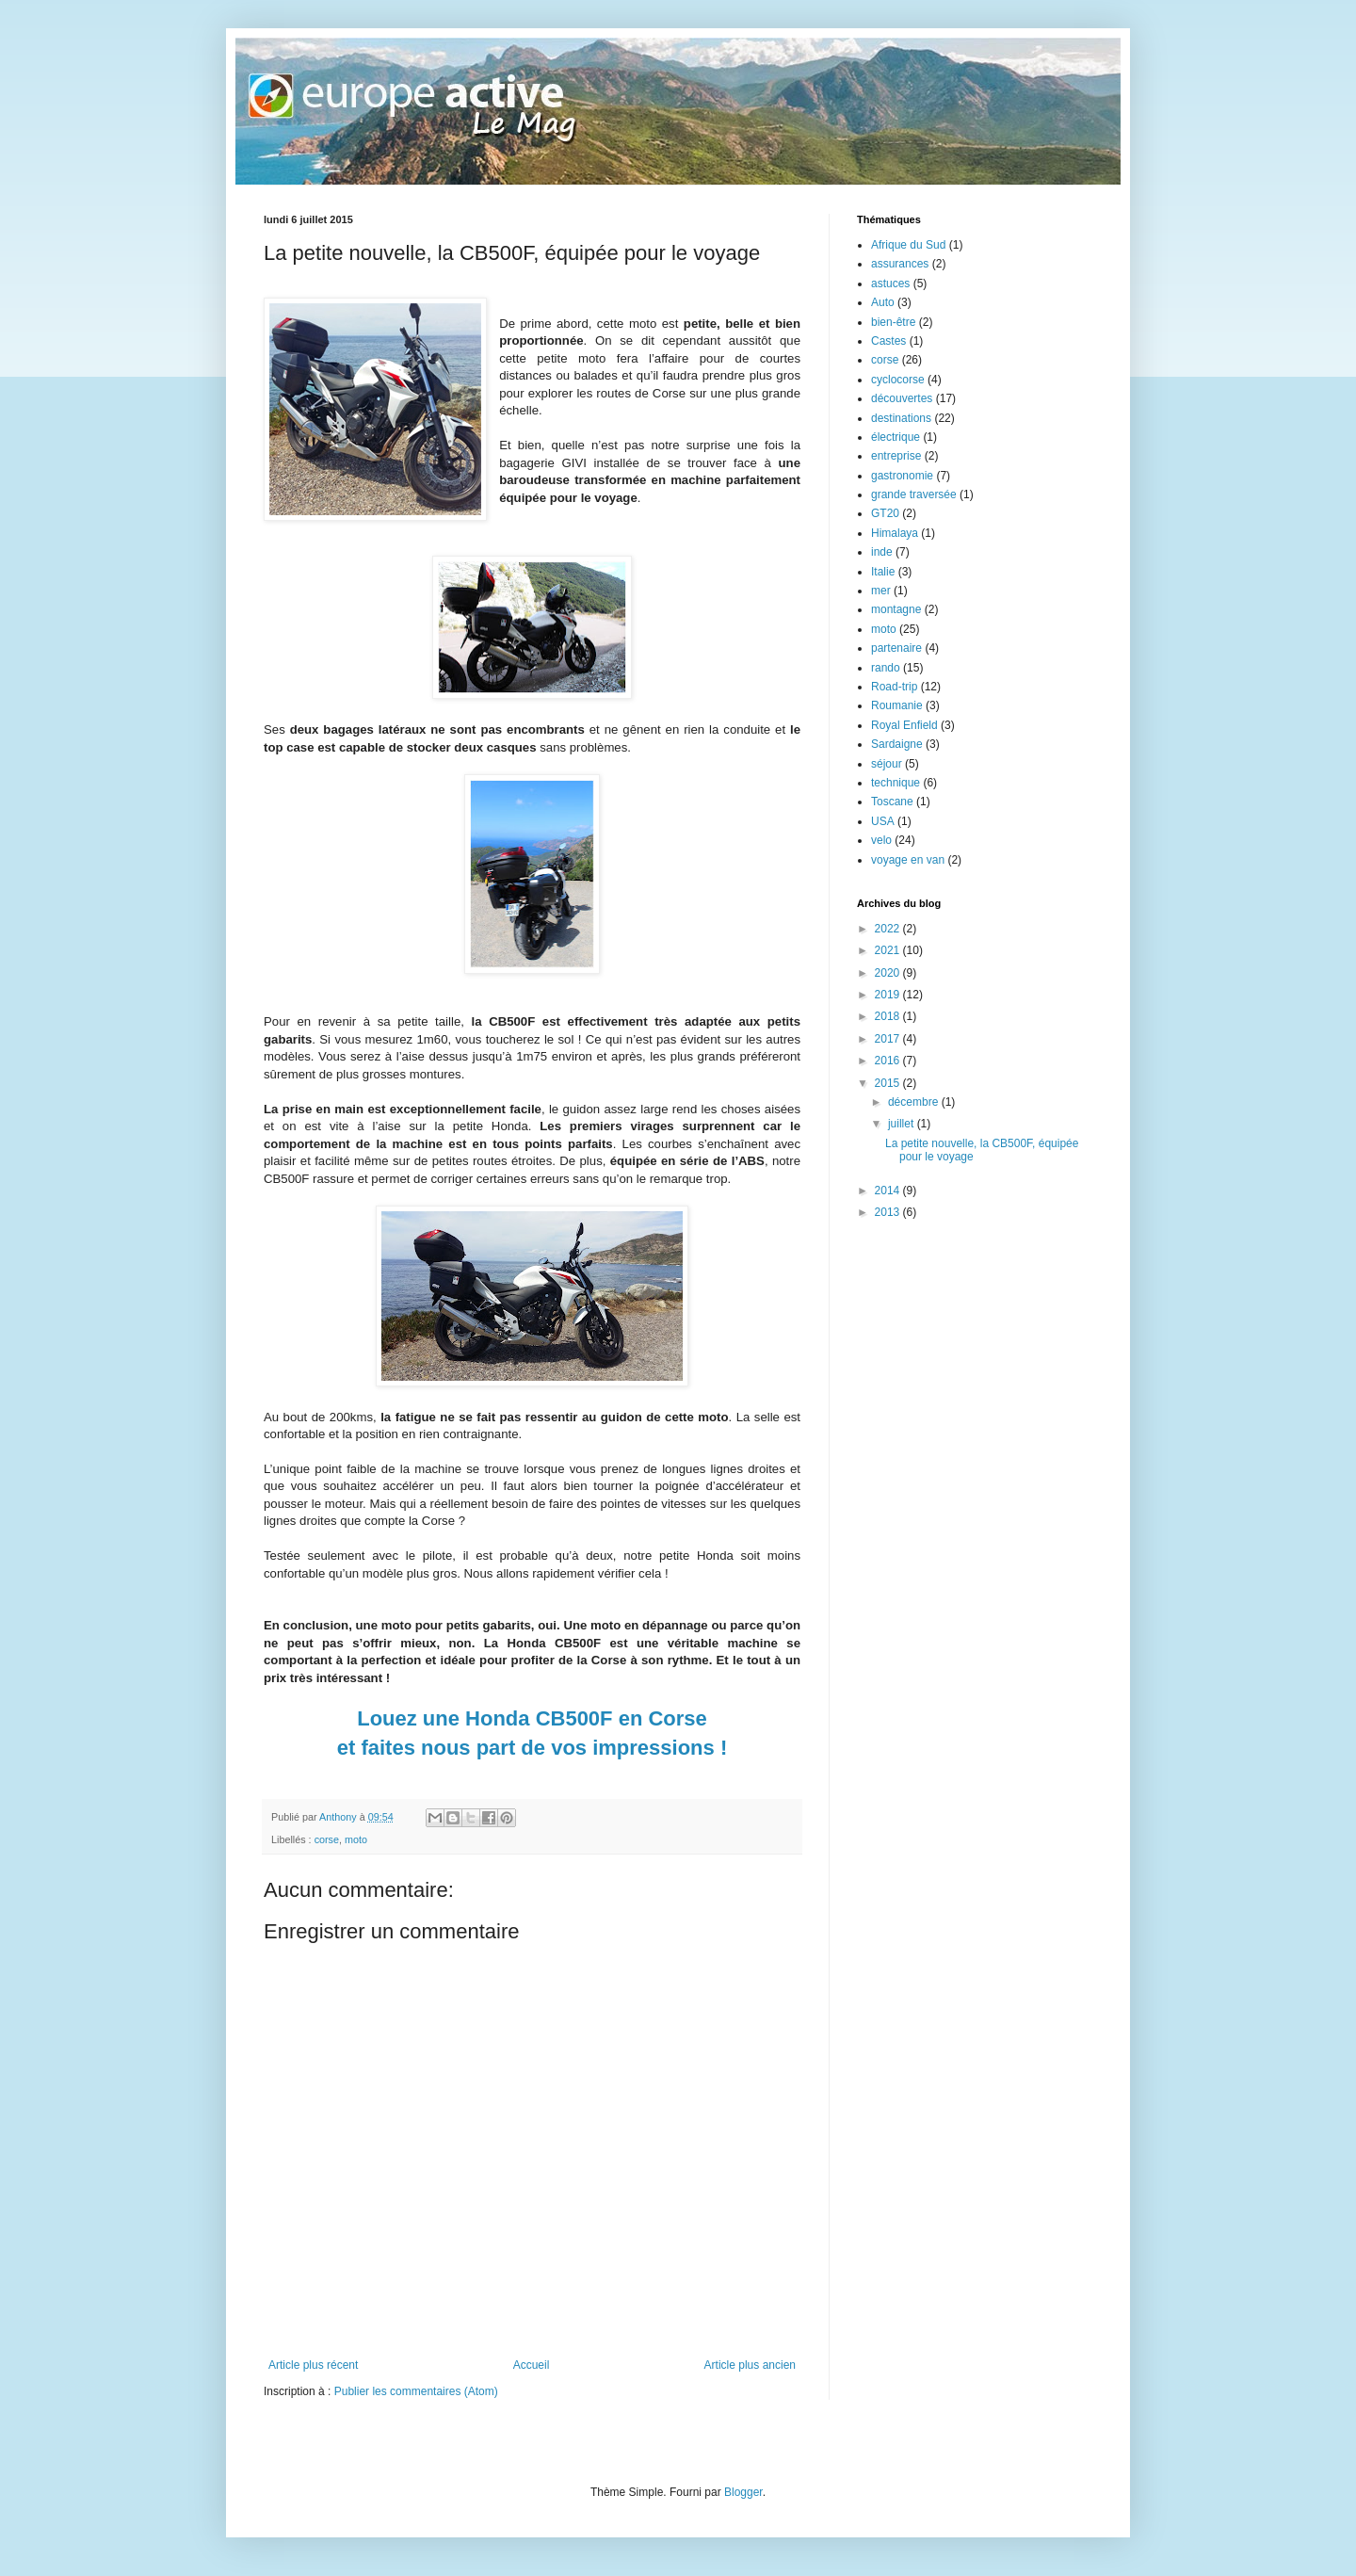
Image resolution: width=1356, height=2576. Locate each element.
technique (895, 782)
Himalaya (894, 533)
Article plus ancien (750, 2365)
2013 (889, 1212)
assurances (899, 263)
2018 (889, 1016)
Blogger (743, 2492)
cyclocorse (898, 379)
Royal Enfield (904, 725)
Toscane (892, 801)
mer (881, 590)
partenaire (896, 648)
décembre (915, 1102)
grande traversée (914, 494)
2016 (889, 1060)
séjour (886, 763)
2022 (889, 928)
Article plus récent (313, 2365)
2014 (889, 1190)
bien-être (893, 322)
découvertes (901, 398)
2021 (889, 950)
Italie (883, 571)
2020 (889, 973)
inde (882, 552)
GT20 (885, 513)
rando (885, 667)
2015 (889, 1083)
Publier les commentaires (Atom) (416, 2391)
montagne (896, 609)
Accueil (531, 2365)
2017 (889, 1038)
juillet (902, 1123)
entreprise (896, 455)
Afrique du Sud (908, 244)
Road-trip (894, 686)
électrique (895, 437)
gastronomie (902, 475)
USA (883, 821)
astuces (890, 283)
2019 (889, 994)
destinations (901, 418)
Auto (883, 302)
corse (327, 1839)
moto (356, 1839)
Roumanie (897, 705)
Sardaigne (897, 744)
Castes (888, 341)
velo (881, 840)
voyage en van (907, 860)
